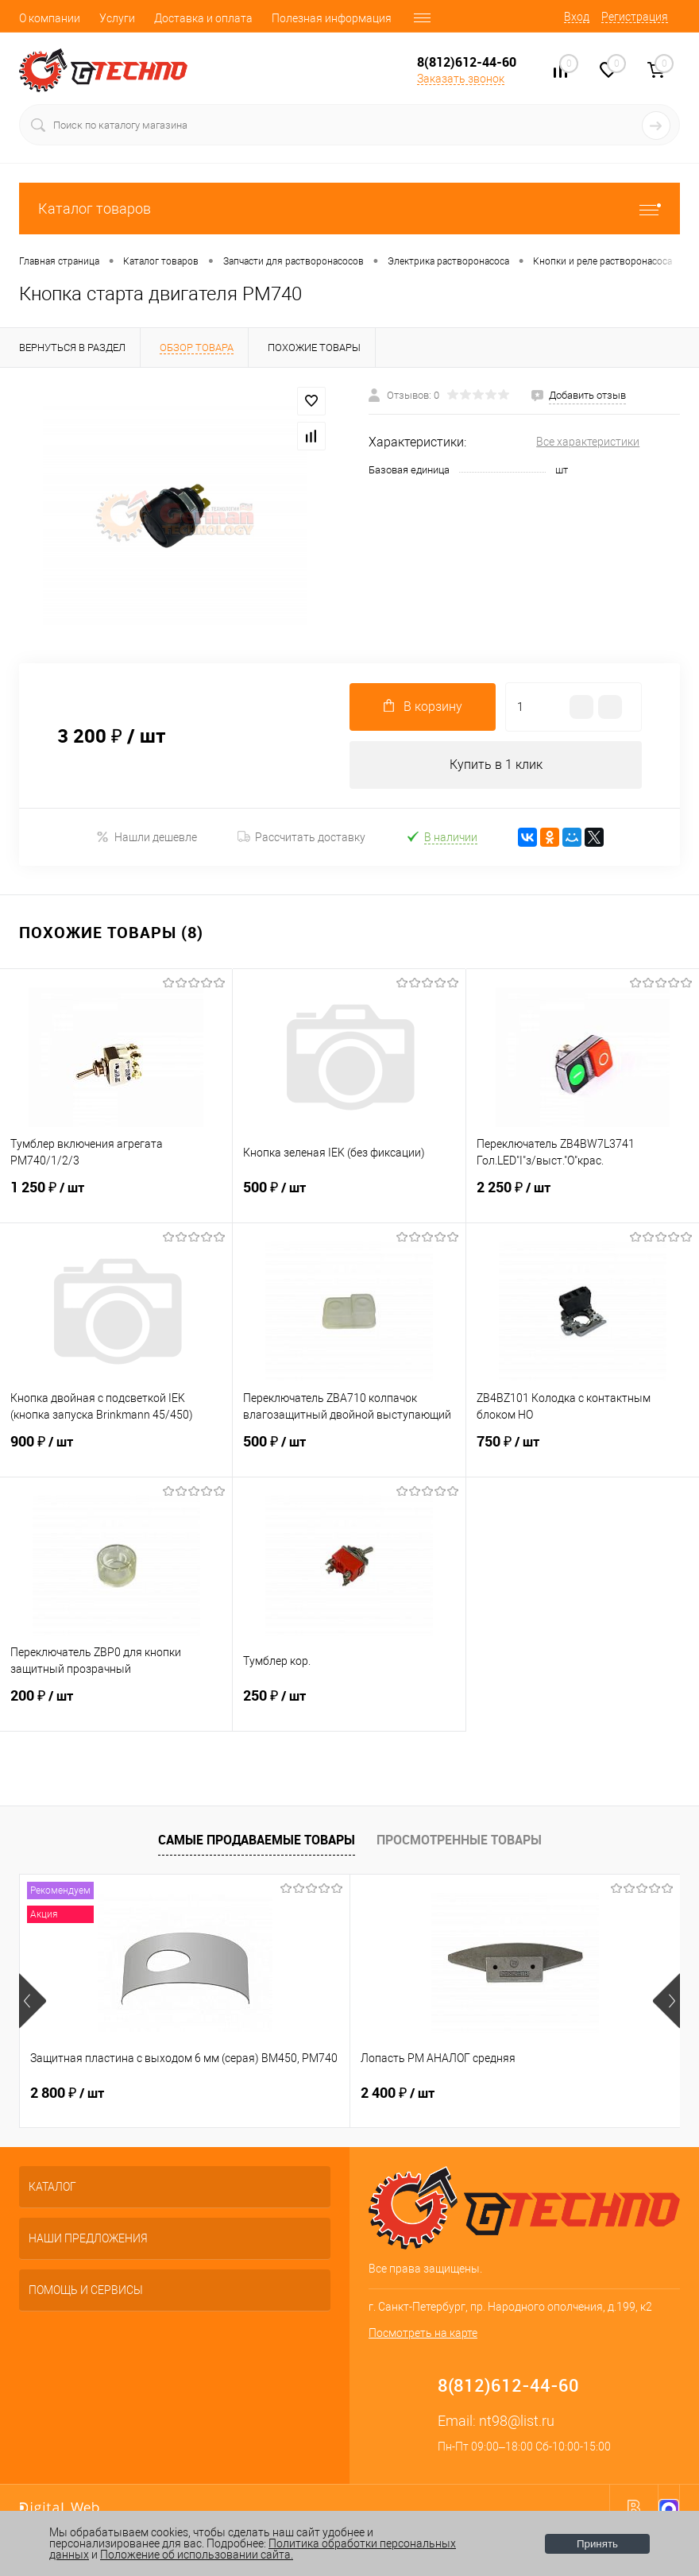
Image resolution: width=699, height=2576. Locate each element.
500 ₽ (348, 1197)
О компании (49, 18)
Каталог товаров (349, 208)
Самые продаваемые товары (256, 1840)
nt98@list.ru (516, 2420)
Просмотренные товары (459, 1840)
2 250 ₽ (583, 1197)
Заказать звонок (460, 78)
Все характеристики (587, 441)
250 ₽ (348, 1705)
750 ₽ (583, 1451)
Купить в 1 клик (496, 764)
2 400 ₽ (287, 2093)
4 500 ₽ (508, 2093)
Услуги (117, 18)
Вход (576, 16)
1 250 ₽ (116, 1197)
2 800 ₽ (67, 2093)
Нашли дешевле (146, 837)
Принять (597, 2544)
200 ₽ (116, 1705)
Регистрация (634, 16)
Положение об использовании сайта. (196, 2554)
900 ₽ (116, 1451)
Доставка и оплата (203, 18)
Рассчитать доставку (301, 837)
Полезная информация (332, 18)
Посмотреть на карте (423, 2333)
